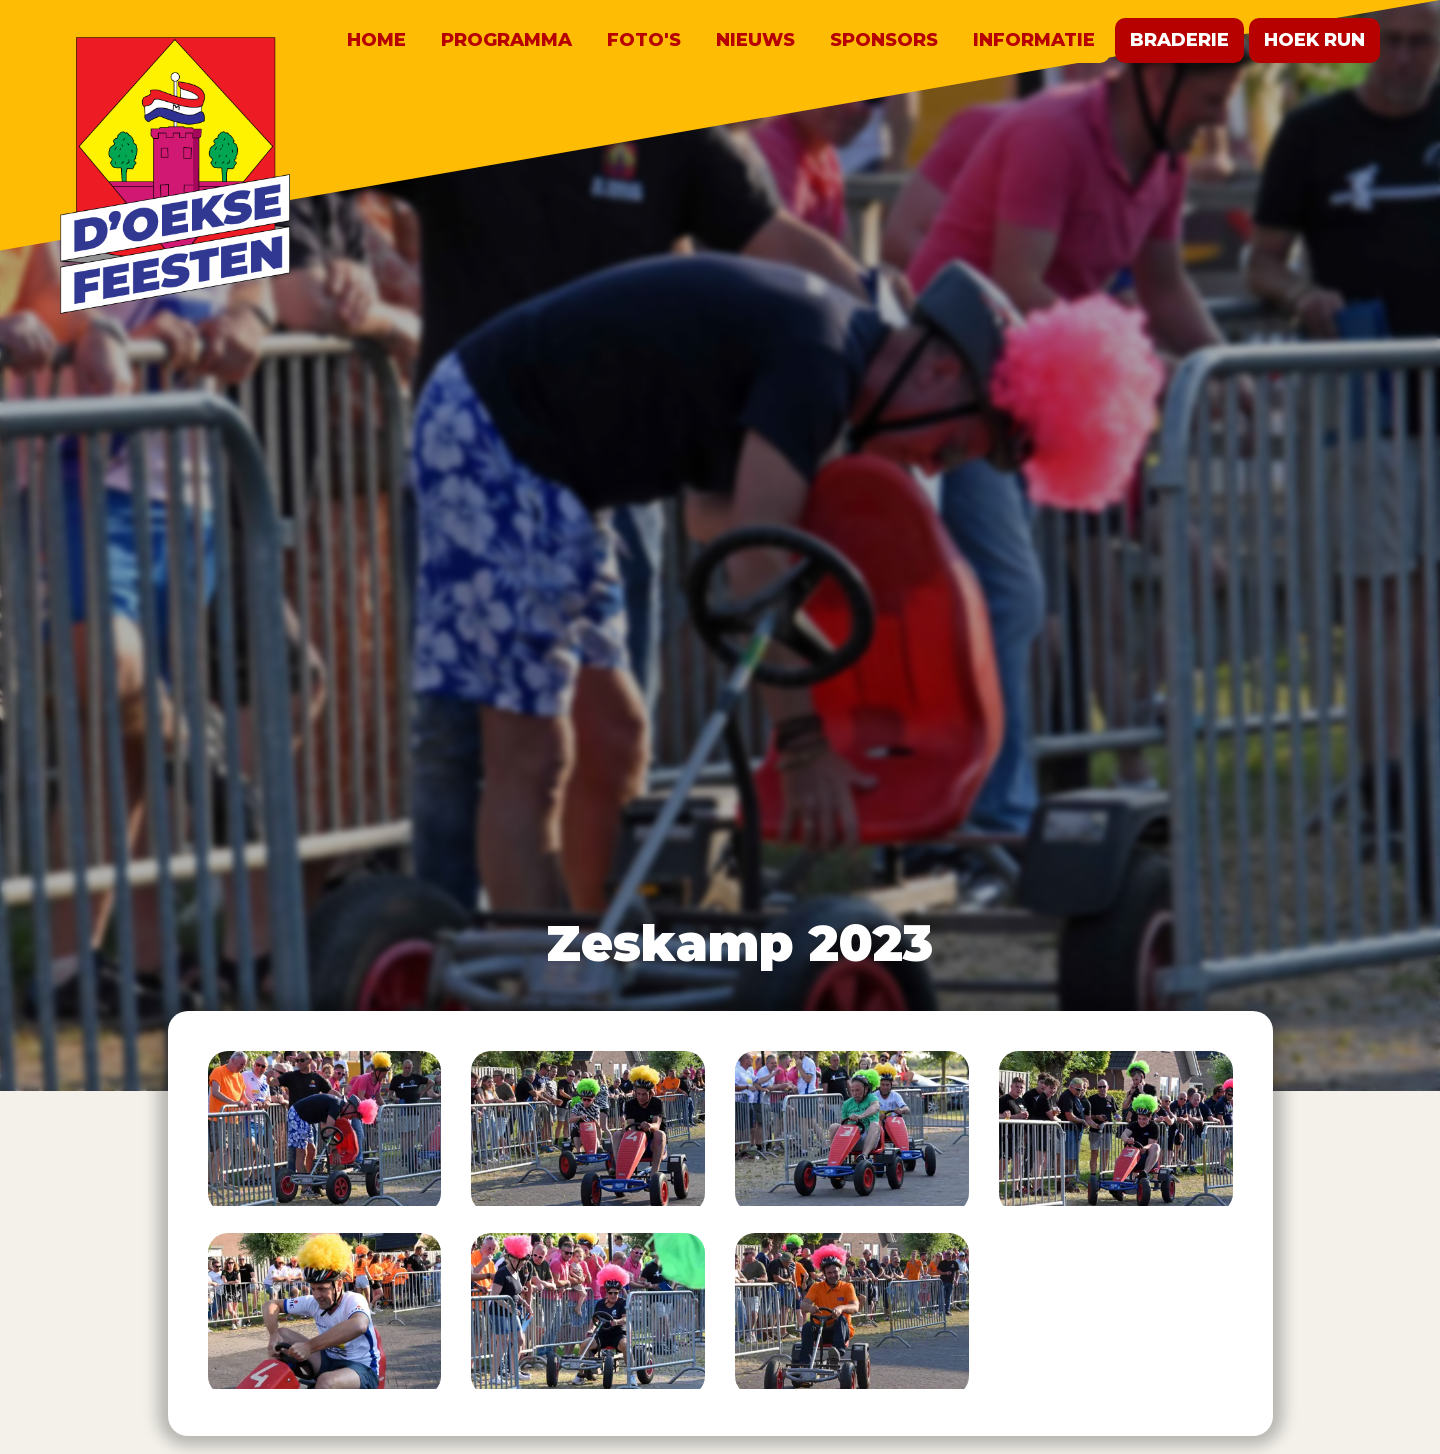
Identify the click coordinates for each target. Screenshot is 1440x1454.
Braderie (1179, 40)
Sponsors (884, 40)
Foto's (644, 40)
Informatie (1034, 40)
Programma (506, 40)
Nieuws (755, 40)
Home (376, 40)
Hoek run (1314, 40)
